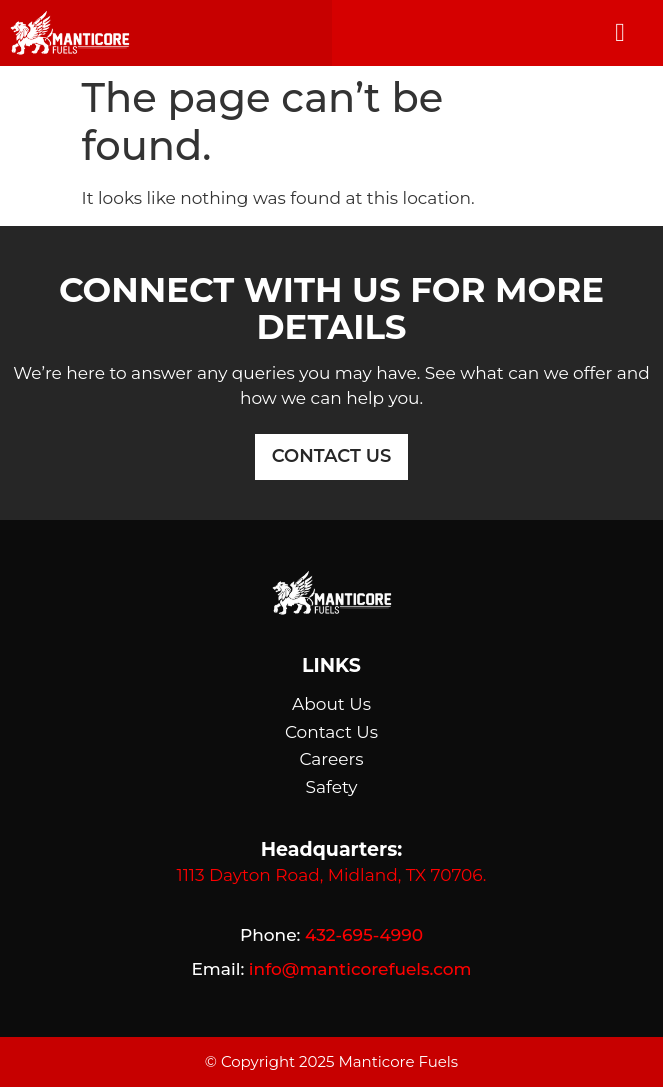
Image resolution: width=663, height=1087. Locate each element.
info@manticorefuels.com (360, 969)
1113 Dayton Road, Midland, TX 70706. (332, 875)
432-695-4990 (364, 935)
